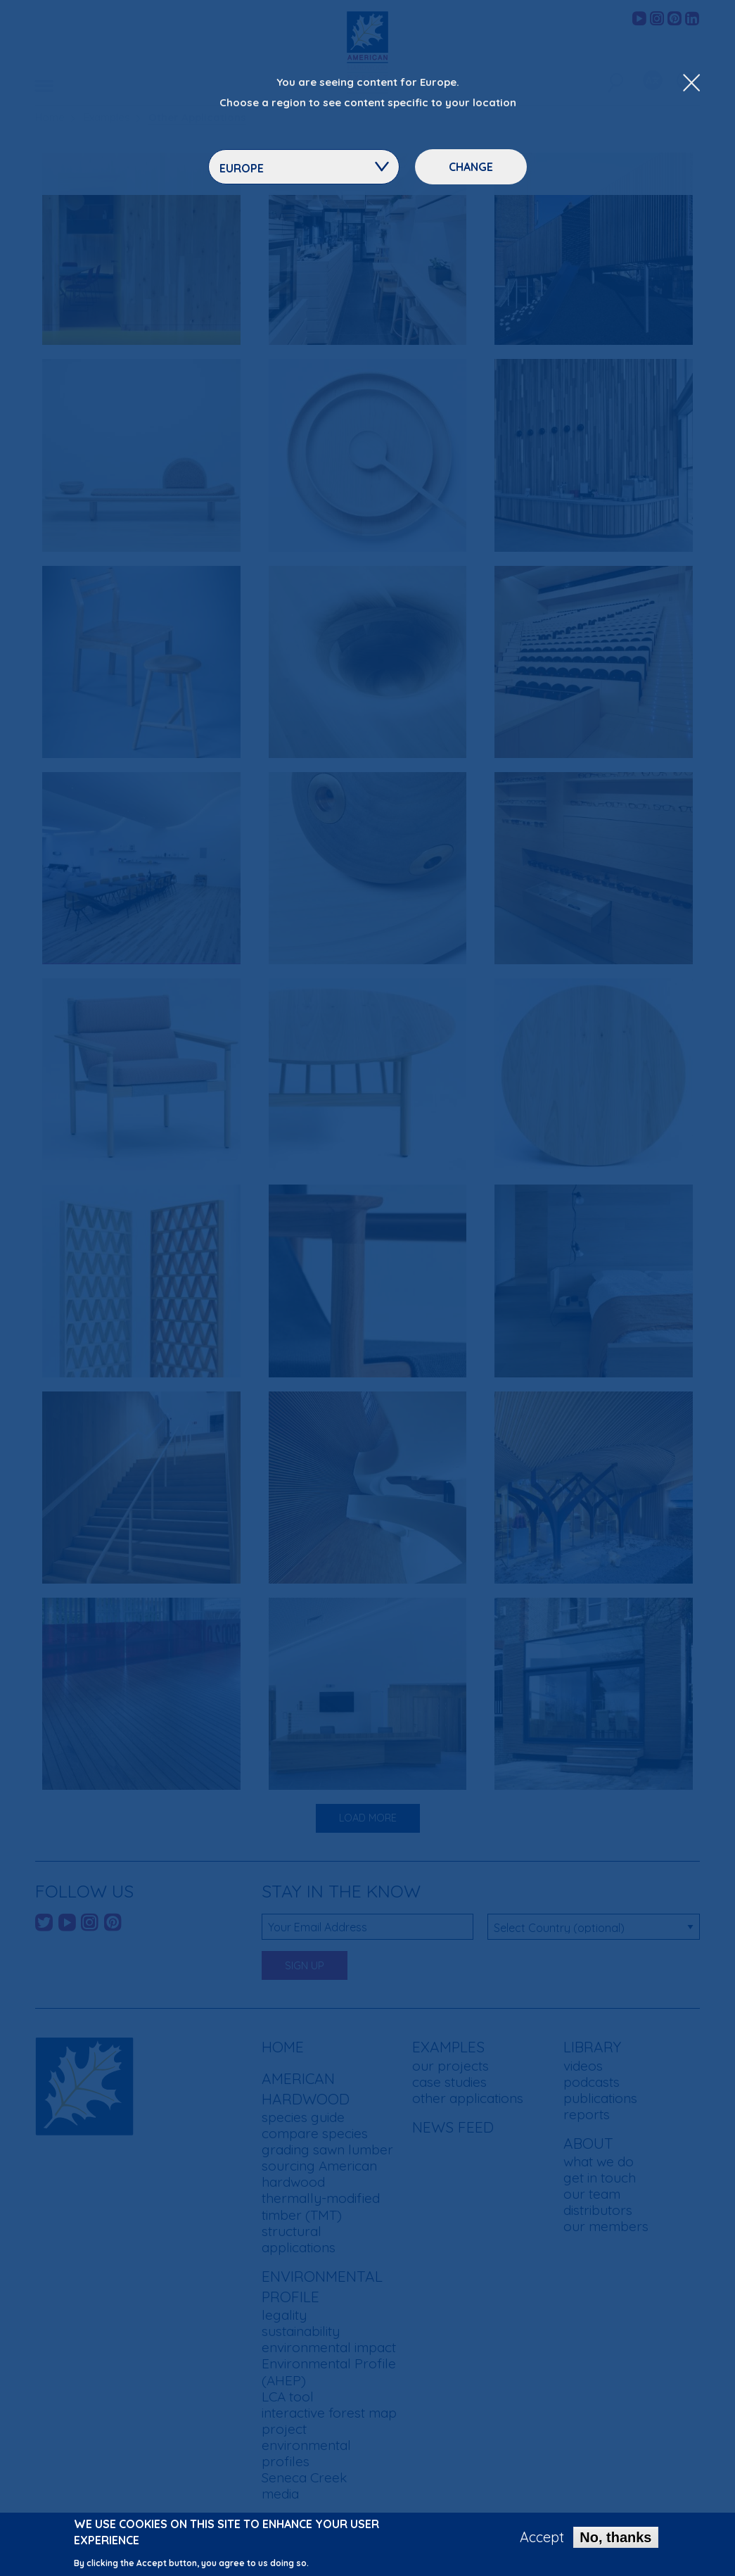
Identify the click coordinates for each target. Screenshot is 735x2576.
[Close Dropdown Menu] (691, 84)
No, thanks (615, 2539)
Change (471, 167)
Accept (542, 2539)
